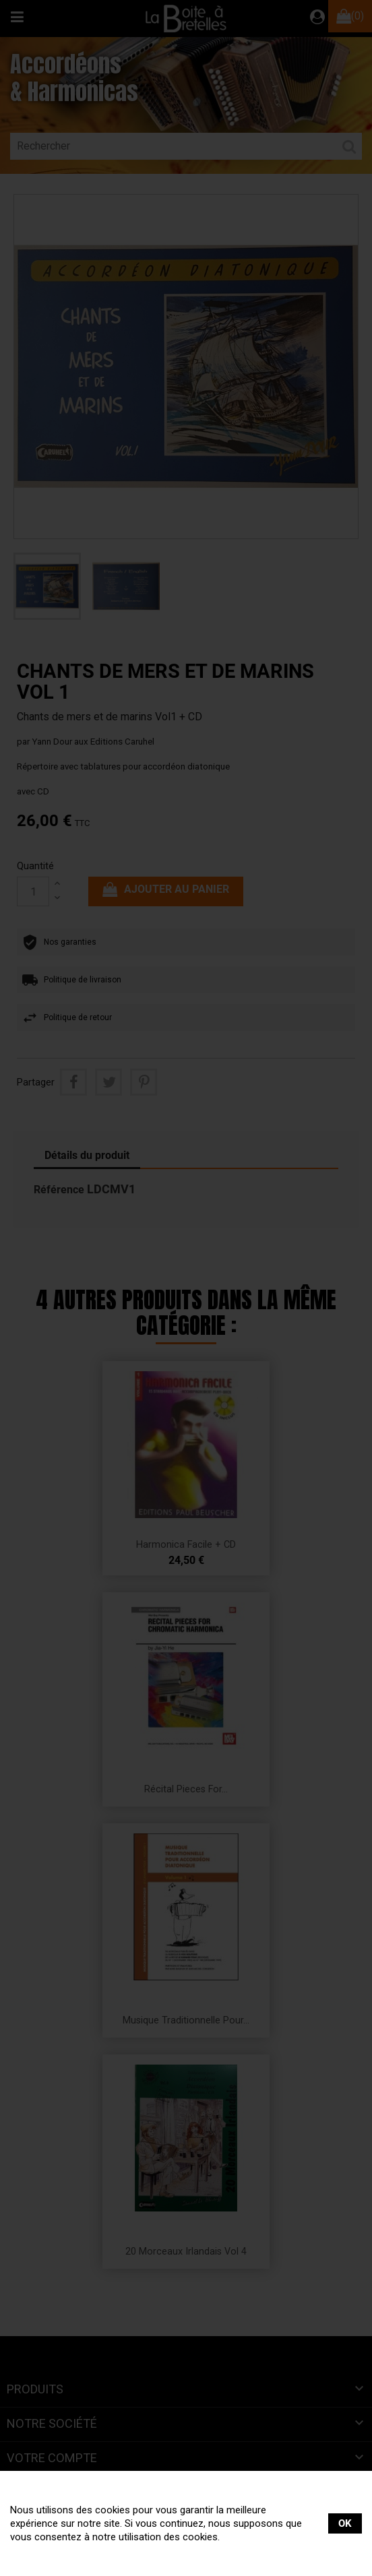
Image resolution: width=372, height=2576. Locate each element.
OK (345, 2523)
